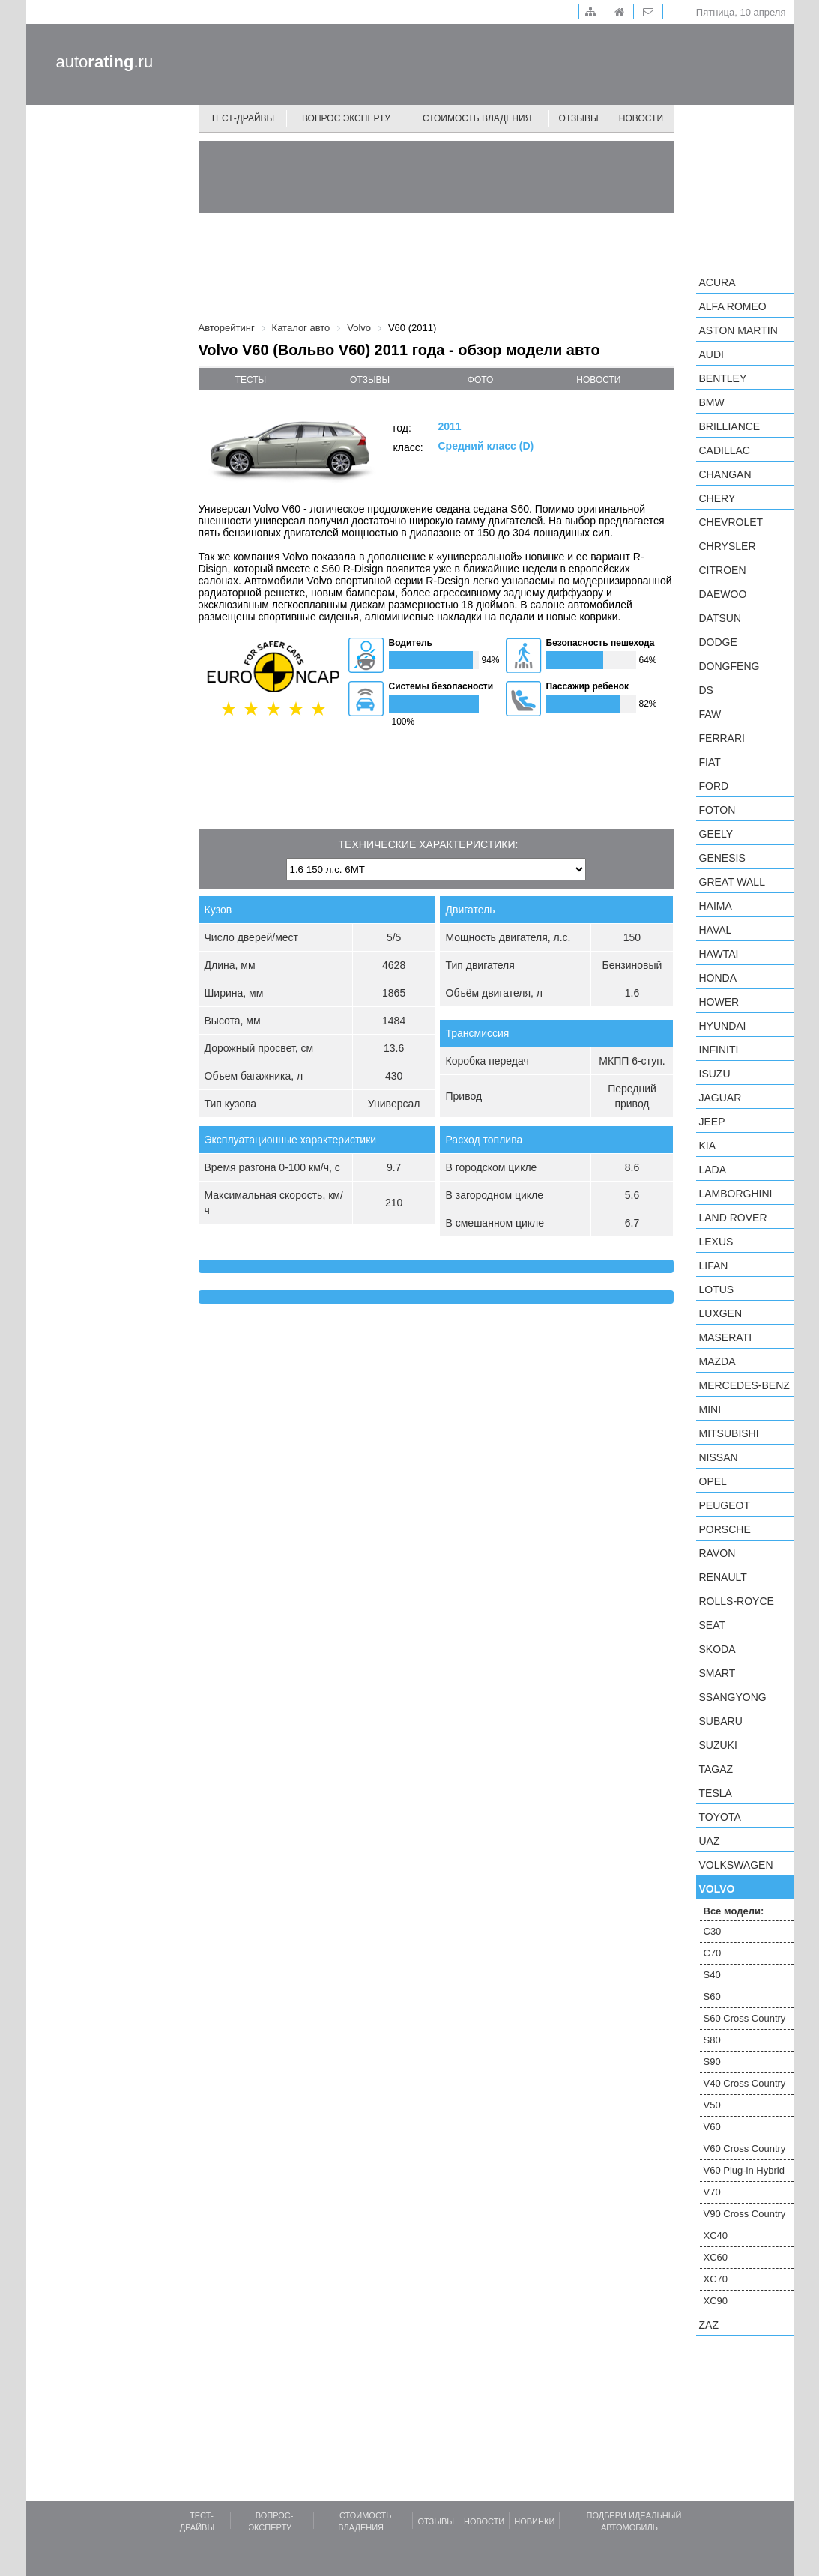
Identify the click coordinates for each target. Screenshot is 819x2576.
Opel (713, 1481)
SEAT (712, 1625)
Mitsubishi (729, 1433)
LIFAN (713, 1266)
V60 (712, 2126)
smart (717, 1673)
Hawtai (719, 954)
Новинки (534, 2521)
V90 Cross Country (745, 2213)
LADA (713, 1170)
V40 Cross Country (745, 2083)
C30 (713, 1931)
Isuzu (715, 1074)
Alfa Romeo (733, 306)
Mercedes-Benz (744, 1385)
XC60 (716, 2257)
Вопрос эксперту (346, 118)
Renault (723, 1577)
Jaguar (720, 1098)
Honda (718, 978)
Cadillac (724, 450)
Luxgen (721, 1313)
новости (598, 380)
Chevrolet (731, 522)
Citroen (722, 570)
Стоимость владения (477, 118)
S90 (712, 2061)
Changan (725, 474)
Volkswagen (736, 1865)
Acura (717, 282)
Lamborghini (736, 1194)
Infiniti (719, 1050)
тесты (251, 380)
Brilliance (730, 426)
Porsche (725, 1529)
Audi (711, 354)
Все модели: (734, 1911)
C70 (713, 1953)
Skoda (717, 1649)
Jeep (712, 1122)
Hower (719, 1002)
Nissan (718, 1457)
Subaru (721, 1721)
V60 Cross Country (745, 2148)
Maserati (725, 1337)
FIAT (710, 762)
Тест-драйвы (243, 118)
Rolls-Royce (736, 1601)
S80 (712, 2040)
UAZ (709, 1841)
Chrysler (727, 546)
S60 (712, 1996)
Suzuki (718, 1745)
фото (481, 380)
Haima (715, 906)
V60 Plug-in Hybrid (744, 2170)
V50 (712, 2105)
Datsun (720, 618)
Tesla (715, 1793)
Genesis (722, 858)
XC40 (716, 2235)
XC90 (716, 2300)
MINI (710, 1409)
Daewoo (723, 594)
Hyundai (722, 1026)
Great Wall (732, 882)
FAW (710, 714)
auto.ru (105, 61)
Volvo (717, 1889)
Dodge (718, 642)
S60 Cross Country (745, 2018)
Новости (641, 118)
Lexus (716, 1242)
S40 (712, 1974)
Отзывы (579, 118)
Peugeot (724, 1505)
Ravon (717, 1553)
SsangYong (733, 1697)
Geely (716, 834)
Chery (717, 498)
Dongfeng (729, 666)
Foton (717, 810)
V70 (712, 2192)
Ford (714, 786)
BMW (712, 402)
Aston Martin (738, 330)
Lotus (716, 1289)
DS (706, 690)
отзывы (370, 380)
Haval (715, 930)
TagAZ (716, 1769)
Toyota (720, 1817)
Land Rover (733, 1218)
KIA (707, 1146)
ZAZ (709, 2325)
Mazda (717, 1361)
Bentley (723, 378)
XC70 (716, 2279)
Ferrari (722, 738)
